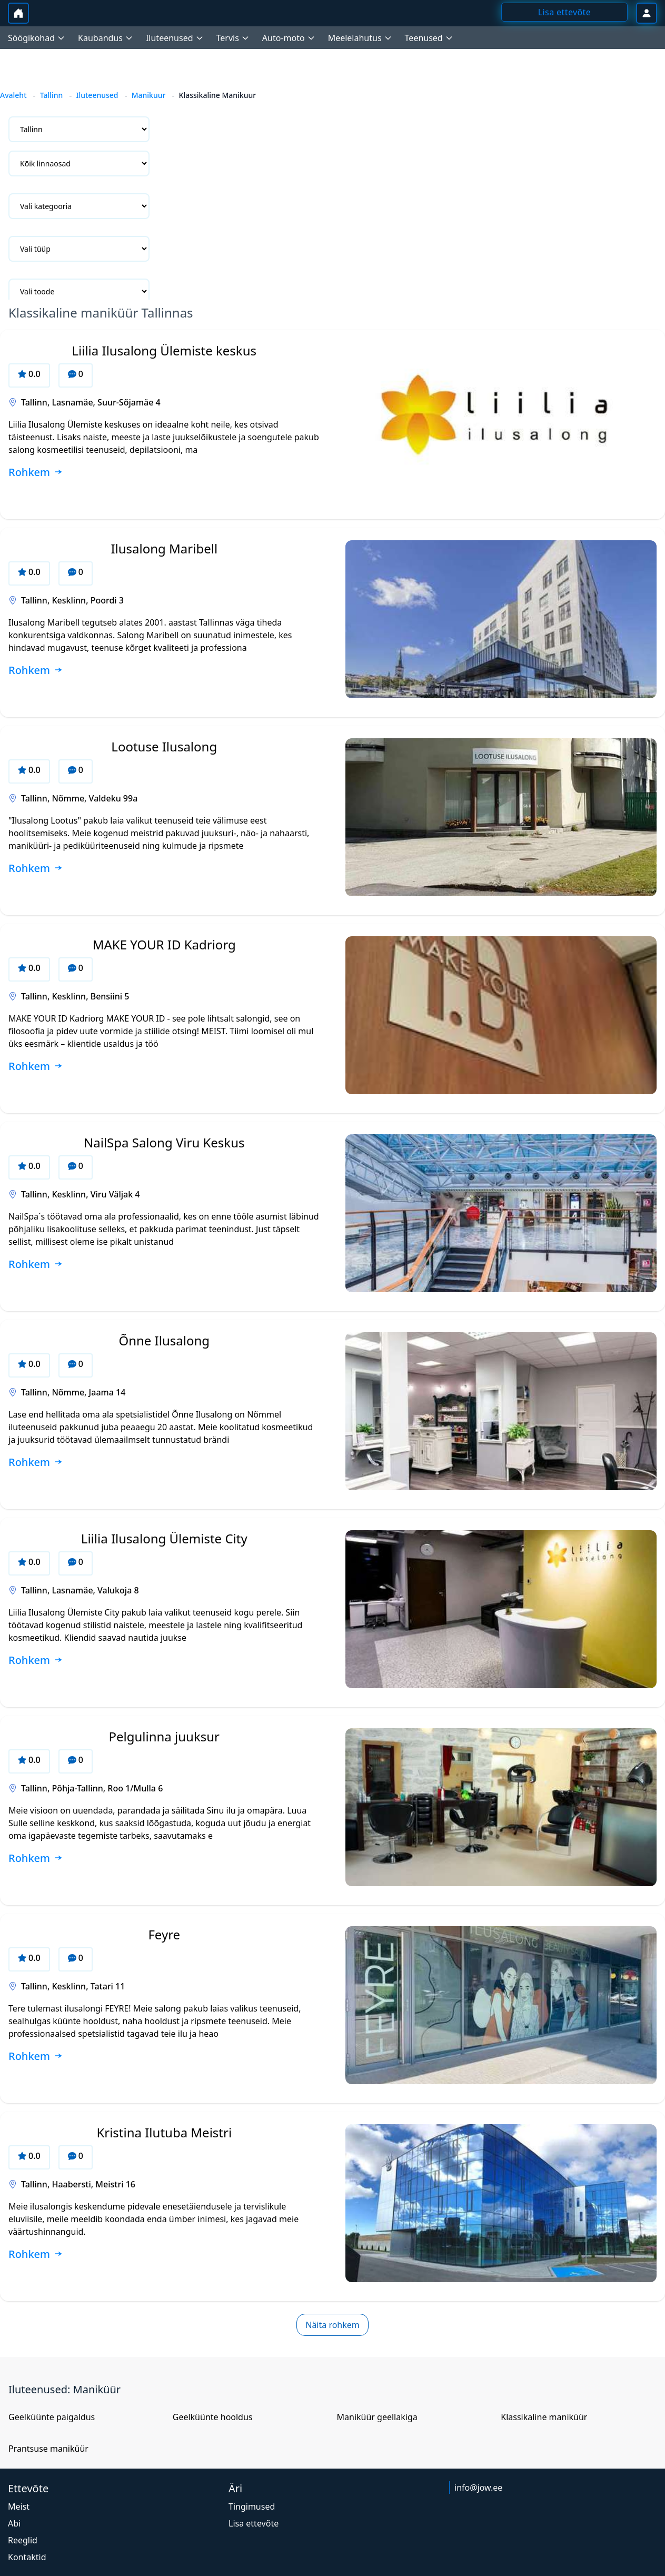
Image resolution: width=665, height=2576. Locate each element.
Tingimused (252, 2506)
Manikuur (149, 95)
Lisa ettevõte (254, 2523)
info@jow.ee (478, 2487)
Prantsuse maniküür (48, 2448)
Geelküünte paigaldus (51, 2417)
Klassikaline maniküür (544, 2417)
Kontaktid (27, 2557)
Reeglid (22, 2540)
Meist (18, 2506)
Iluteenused (97, 95)
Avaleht (13, 95)
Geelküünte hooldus (213, 2417)
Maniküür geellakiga (377, 2417)
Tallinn (51, 95)
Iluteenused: (40, 2389)
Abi (14, 2523)
